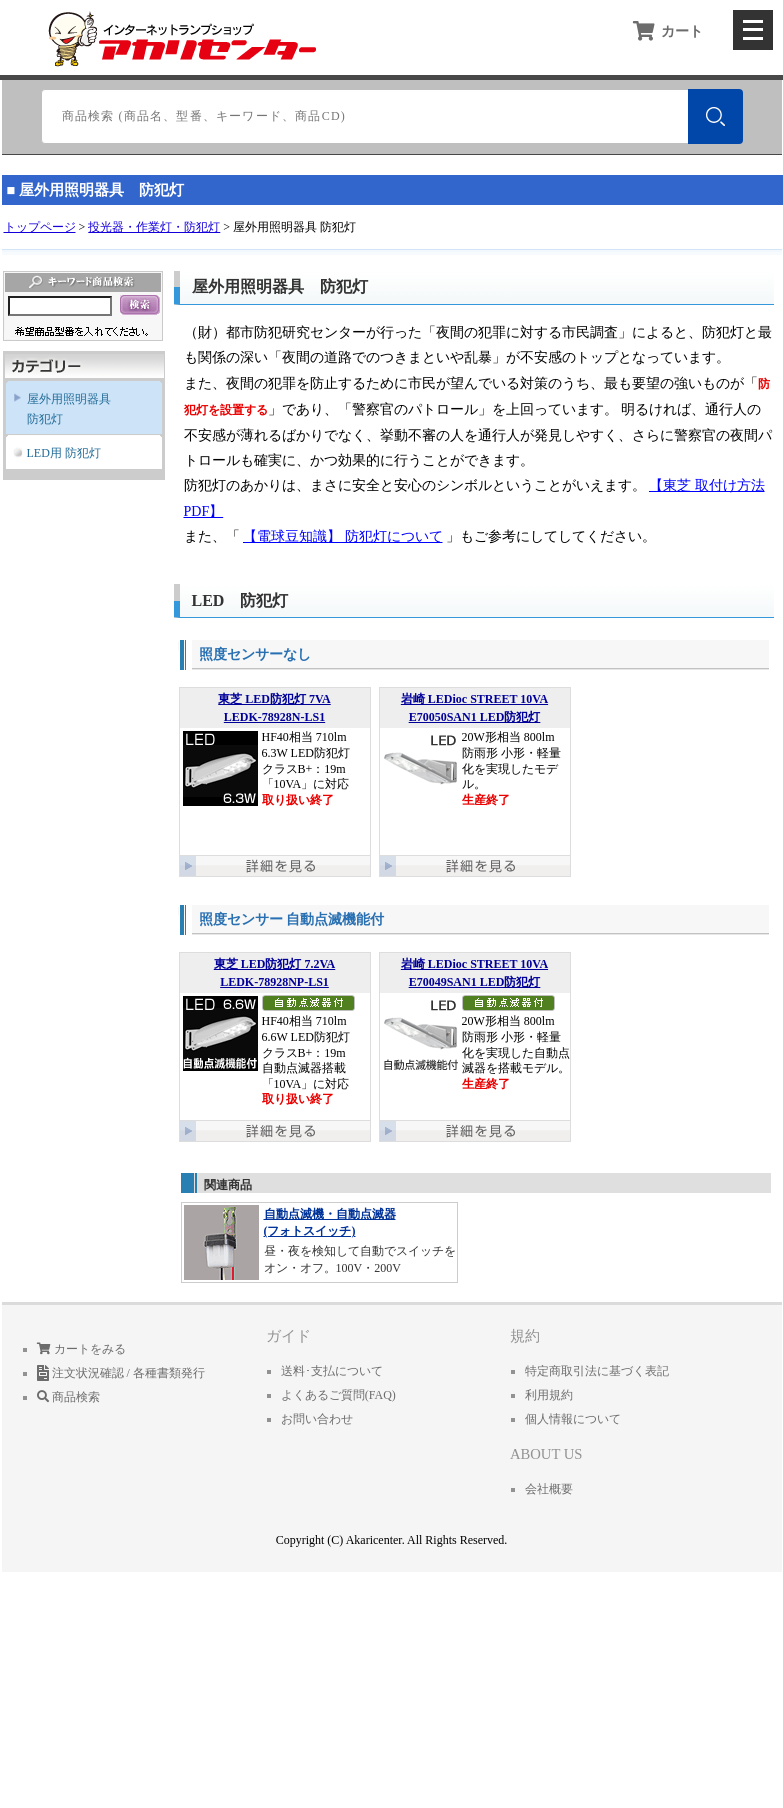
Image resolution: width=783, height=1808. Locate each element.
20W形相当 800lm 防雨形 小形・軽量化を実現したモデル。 (475, 769)
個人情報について (573, 1419)
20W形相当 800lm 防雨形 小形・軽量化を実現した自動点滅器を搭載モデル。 (475, 1034)
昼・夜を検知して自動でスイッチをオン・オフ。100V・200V (319, 1241)
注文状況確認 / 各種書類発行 (121, 1373)
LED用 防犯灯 (64, 453)
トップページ (40, 227)
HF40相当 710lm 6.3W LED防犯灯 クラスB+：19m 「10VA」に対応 (275, 769)
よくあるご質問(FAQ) (338, 1395)
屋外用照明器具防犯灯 (69, 409)
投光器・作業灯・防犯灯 (154, 227)
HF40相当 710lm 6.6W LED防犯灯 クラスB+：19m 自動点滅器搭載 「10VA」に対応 (275, 1034)
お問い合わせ (317, 1419)
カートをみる (81, 1349)
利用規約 (549, 1395)
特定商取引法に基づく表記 (597, 1371)
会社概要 (549, 1489)
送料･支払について (332, 1371)
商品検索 (68, 1397)
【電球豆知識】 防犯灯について (343, 536)
